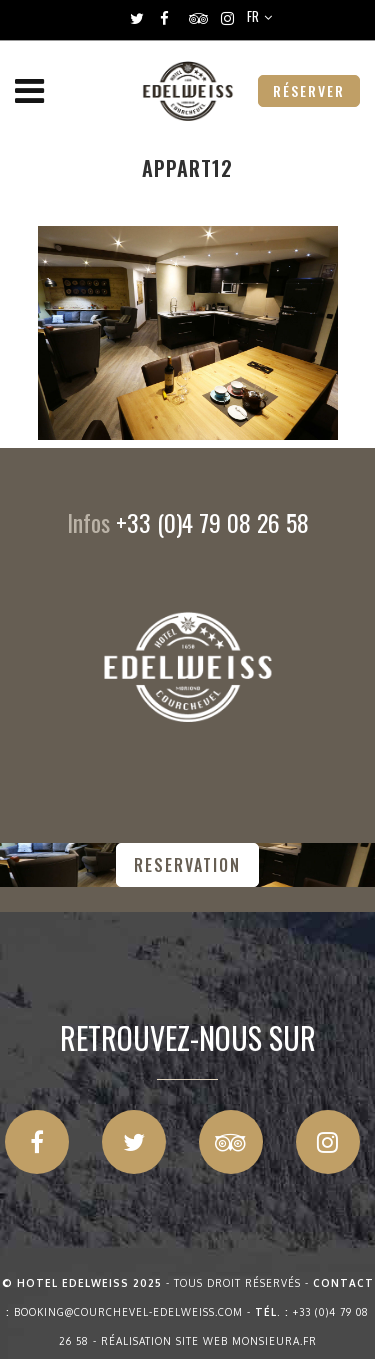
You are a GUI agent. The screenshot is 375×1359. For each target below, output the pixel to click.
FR (253, 16)
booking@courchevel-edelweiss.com (128, 1312)
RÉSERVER (309, 90)
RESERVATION (187, 865)
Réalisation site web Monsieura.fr (209, 1341)
